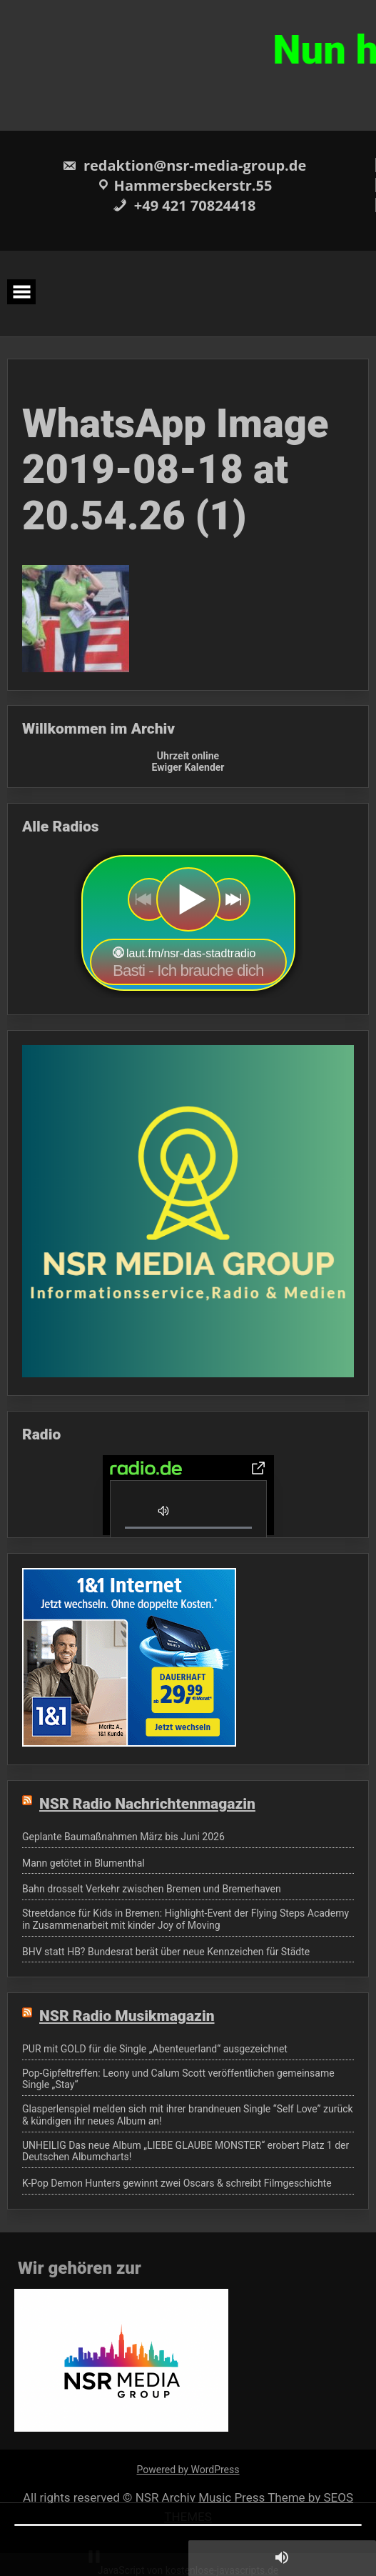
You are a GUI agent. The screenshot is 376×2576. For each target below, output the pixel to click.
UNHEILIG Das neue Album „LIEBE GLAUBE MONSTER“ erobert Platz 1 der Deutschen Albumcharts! (185, 2151)
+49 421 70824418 (184, 205)
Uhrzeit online (188, 756)
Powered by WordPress (188, 2469)
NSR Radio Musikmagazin (127, 2016)
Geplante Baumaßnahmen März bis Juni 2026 (123, 1836)
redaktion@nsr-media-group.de (184, 165)
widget (188, 923)
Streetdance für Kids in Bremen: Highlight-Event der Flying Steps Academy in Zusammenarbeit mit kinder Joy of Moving (185, 1919)
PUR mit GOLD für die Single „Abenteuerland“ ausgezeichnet (155, 2049)
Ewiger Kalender (188, 767)
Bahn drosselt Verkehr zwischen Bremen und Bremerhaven (151, 1888)
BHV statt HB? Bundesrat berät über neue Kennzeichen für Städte (166, 1951)
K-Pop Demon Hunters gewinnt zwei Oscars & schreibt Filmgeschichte (177, 2183)
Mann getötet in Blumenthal (83, 1863)
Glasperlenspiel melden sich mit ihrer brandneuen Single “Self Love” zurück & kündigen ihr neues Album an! (187, 2115)
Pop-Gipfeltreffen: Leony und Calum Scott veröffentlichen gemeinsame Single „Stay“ (178, 2079)
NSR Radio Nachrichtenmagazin (147, 1803)
